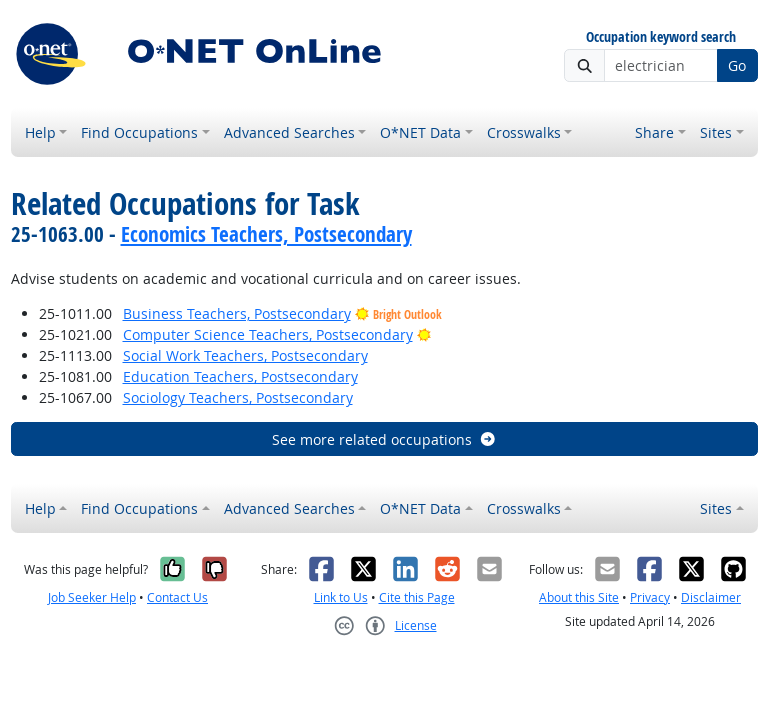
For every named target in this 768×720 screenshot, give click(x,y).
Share (654, 132)
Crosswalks (524, 132)
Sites (716, 132)
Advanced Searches (289, 132)
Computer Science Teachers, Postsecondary (268, 334)
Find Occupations (139, 132)
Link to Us (341, 597)
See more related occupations (384, 439)
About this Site (579, 597)
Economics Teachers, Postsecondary (266, 234)
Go (737, 65)
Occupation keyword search (661, 37)
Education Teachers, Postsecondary (240, 376)
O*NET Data (420, 132)
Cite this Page (417, 597)
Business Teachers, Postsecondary (237, 313)
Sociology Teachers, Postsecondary (238, 397)
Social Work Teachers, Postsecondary (245, 355)
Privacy (650, 597)
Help (40, 132)
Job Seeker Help (92, 597)
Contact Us (177, 597)
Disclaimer (711, 597)
